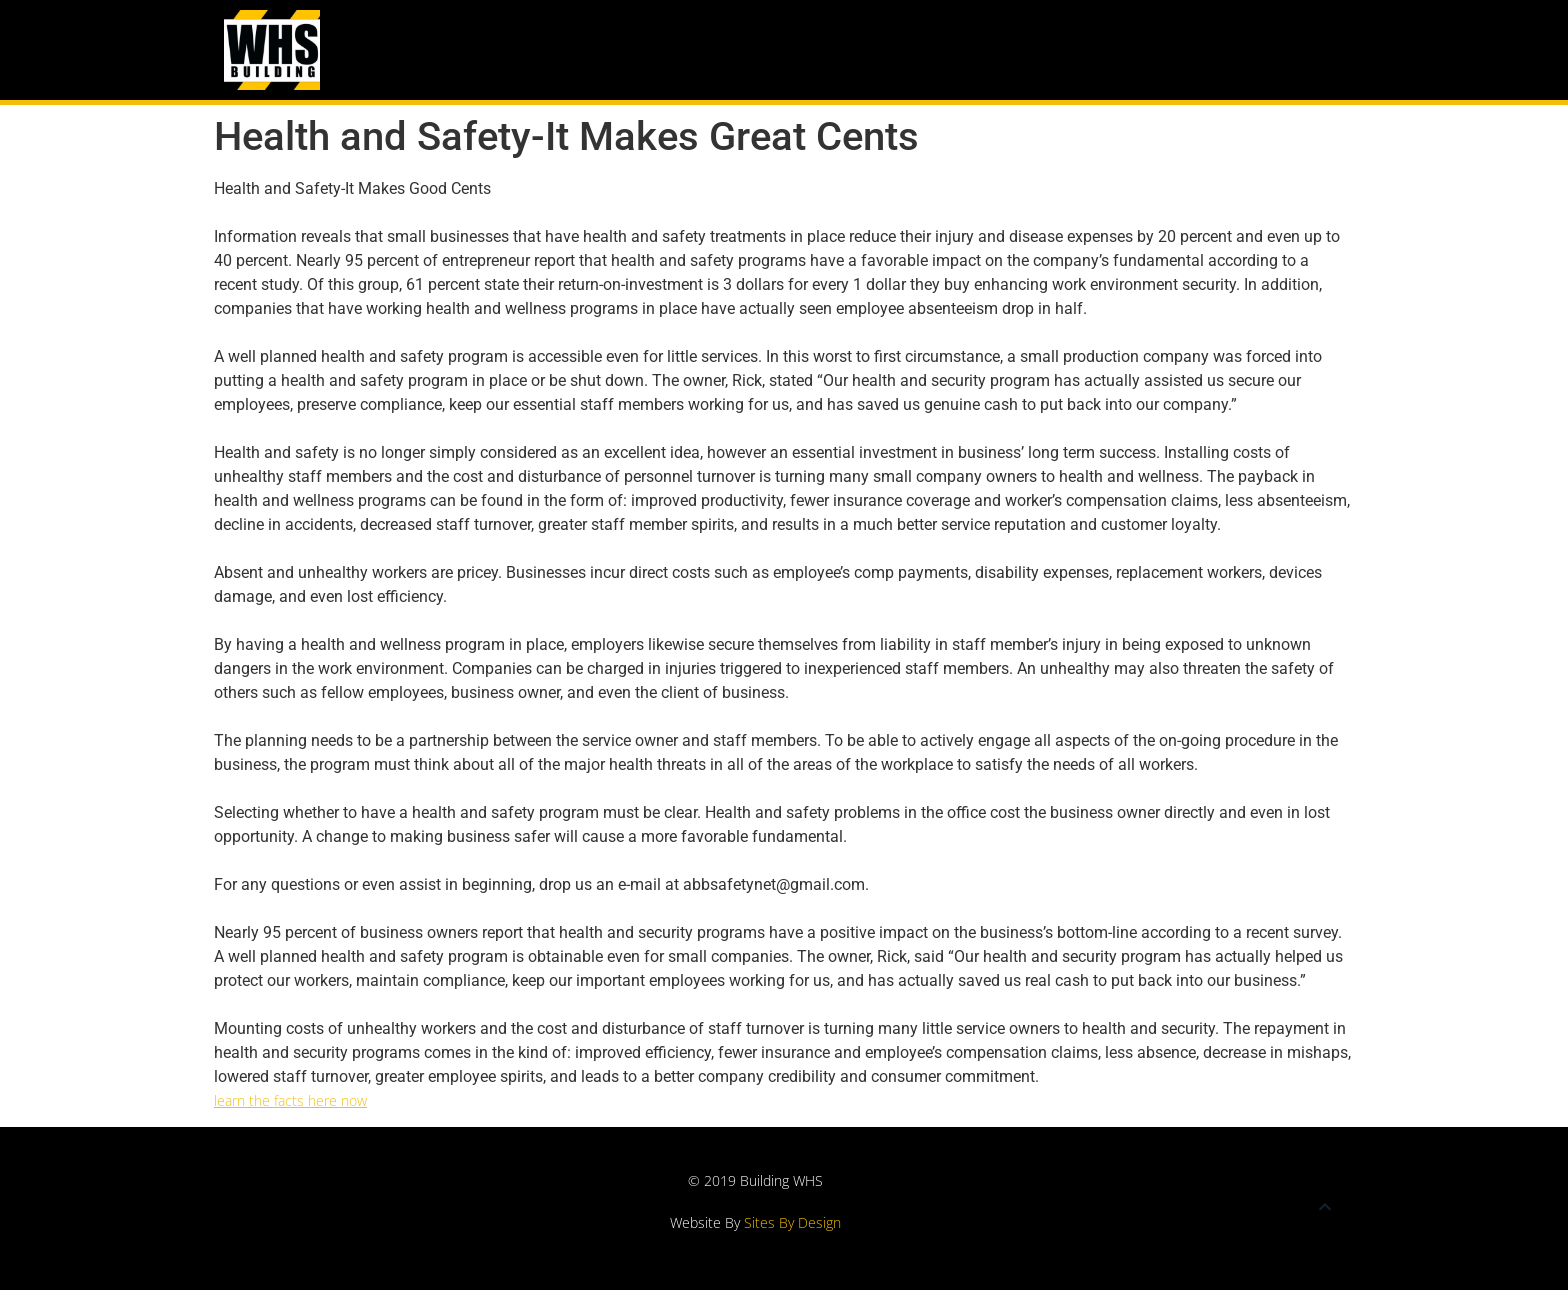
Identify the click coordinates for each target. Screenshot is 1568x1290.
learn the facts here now (290, 1100)
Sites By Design (792, 1222)
